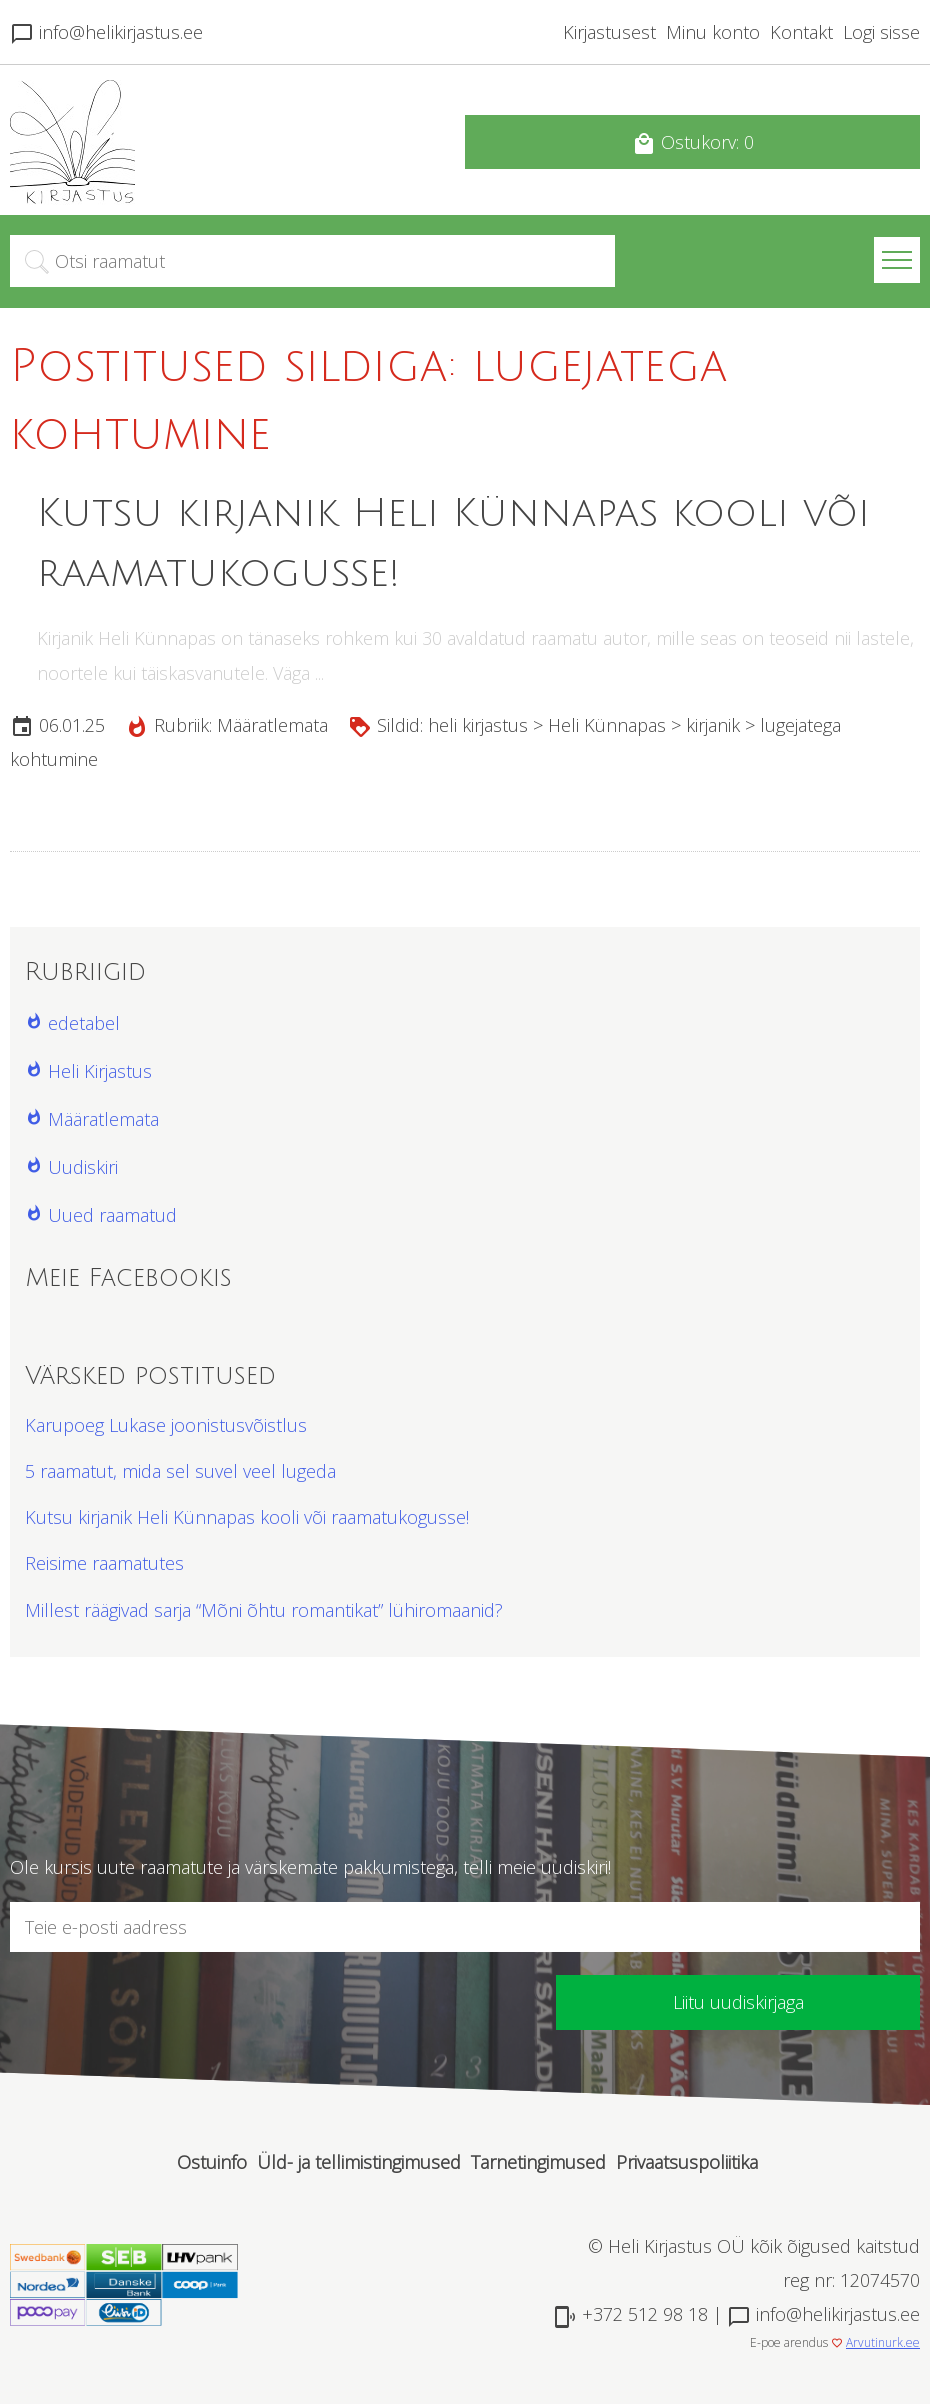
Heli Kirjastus (100, 1071)
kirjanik (713, 725)
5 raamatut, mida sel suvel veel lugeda (180, 1471)
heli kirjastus (478, 725)
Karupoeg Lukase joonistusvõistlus (166, 1425)
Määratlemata (272, 725)
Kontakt (801, 32)
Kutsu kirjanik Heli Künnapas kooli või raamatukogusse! (247, 1517)
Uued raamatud (112, 1215)
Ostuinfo (212, 2162)
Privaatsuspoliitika (687, 2162)
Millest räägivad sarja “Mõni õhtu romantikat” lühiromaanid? (264, 1610)
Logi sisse (881, 32)
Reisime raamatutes (104, 1563)
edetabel (84, 1023)
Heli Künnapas (607, 725)
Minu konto (713, 32)
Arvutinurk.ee (883, 2342)
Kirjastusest (609, 32)
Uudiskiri (83, 1167)
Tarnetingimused (538, 2162)
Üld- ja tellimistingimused (359, 2162)
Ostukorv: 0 (693, 143)
